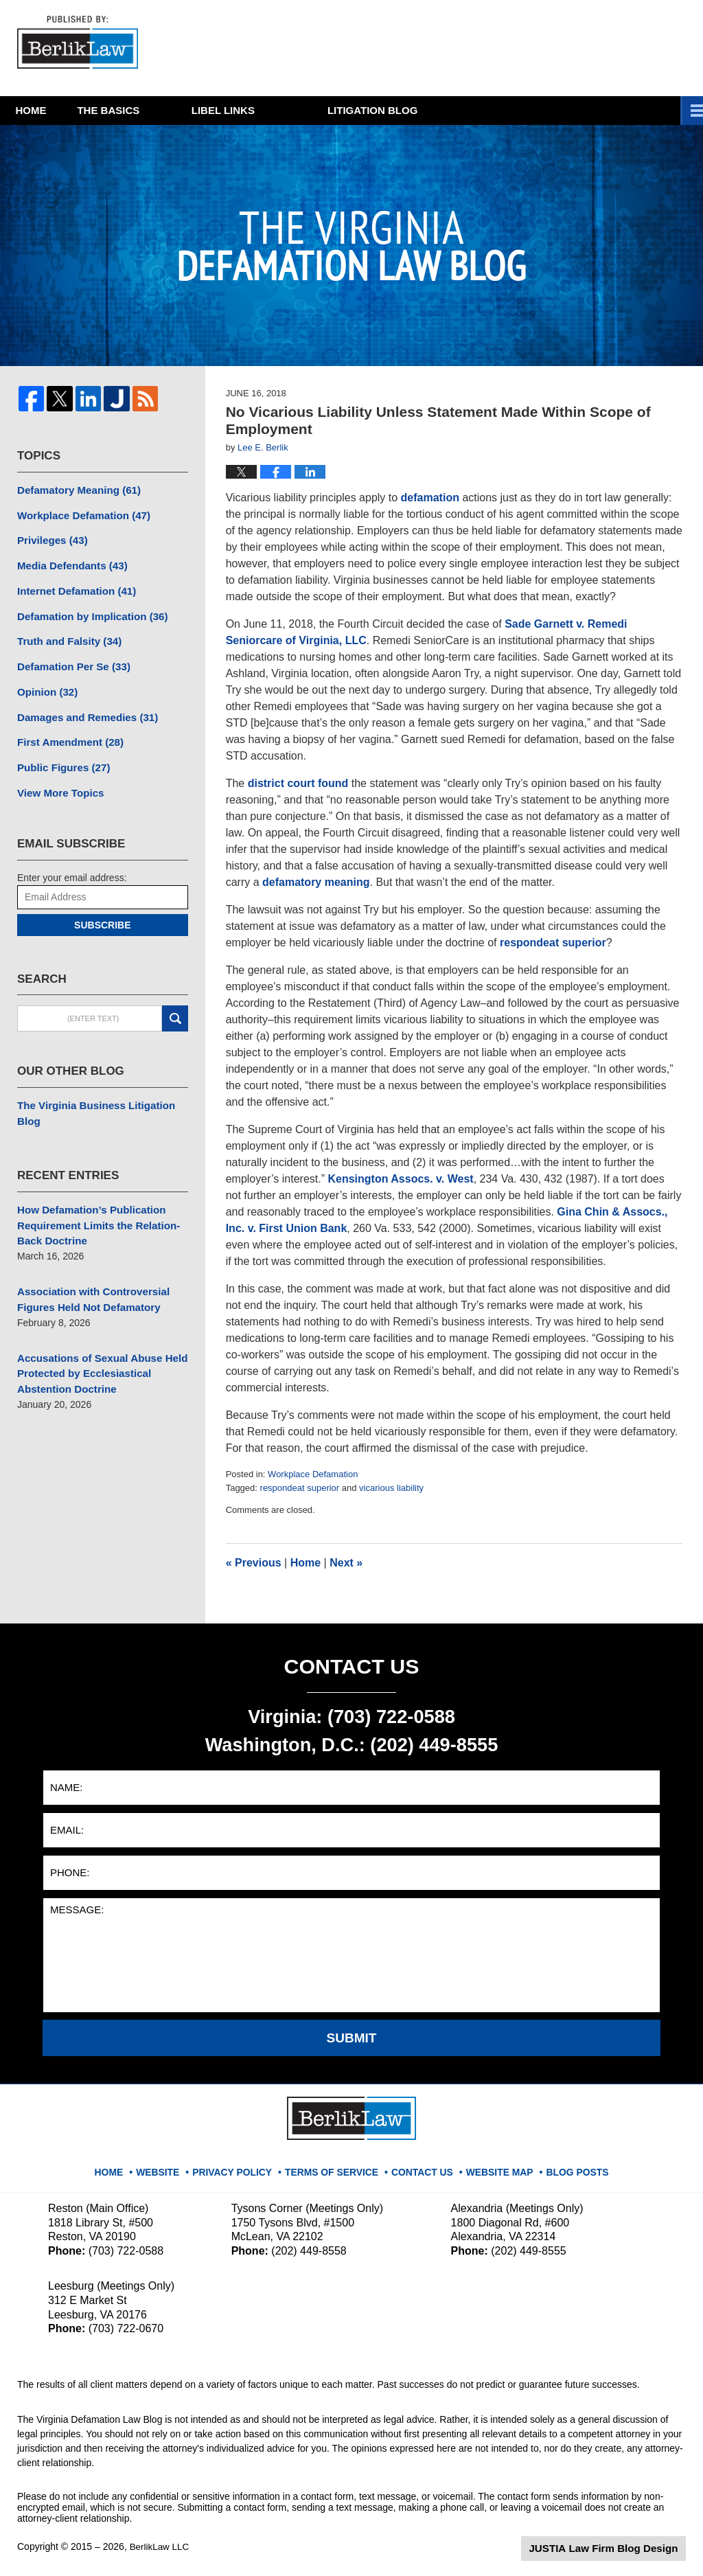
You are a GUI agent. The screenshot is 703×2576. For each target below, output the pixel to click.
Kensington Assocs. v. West (400, 1179)
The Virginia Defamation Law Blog (81, 44)
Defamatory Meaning (74, 489)
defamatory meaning (315, 882)
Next (346, 1563)
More (672, 110)
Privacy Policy (244, 2166)
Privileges (49, 537)
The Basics (171, 110)
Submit (352, 2038)
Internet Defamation (72, 585)
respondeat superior (553, 942)
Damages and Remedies (82, 705)
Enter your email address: (72, 861)
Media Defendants (68, 561)
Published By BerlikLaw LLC (551, 48)
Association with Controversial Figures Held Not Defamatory (87, 1262)
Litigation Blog (456, 110)
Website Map (493, 2166)
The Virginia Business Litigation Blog (102, 1089)
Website (173, 2166)
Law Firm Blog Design (620, 2547)
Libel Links (306, 110)
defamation (430, 497)
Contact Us (419, 2166)
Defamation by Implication (87, 609)
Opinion (45, 681)
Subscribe (102, 909)
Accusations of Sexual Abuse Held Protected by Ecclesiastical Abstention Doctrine (96, 1334)
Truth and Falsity (65, 633)
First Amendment (66, 730)
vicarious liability (391, 1488)
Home (51, 110)
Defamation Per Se (69, 657)
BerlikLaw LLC (161, 2546)
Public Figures (60, 754)
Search (174, 1003)
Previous (253, 1563)
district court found (298, 783)
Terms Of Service (336, 2166)
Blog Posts (567, 2166)
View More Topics (57, 778)
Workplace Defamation (313, 1474)
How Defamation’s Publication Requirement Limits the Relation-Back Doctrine (92, 1191)
